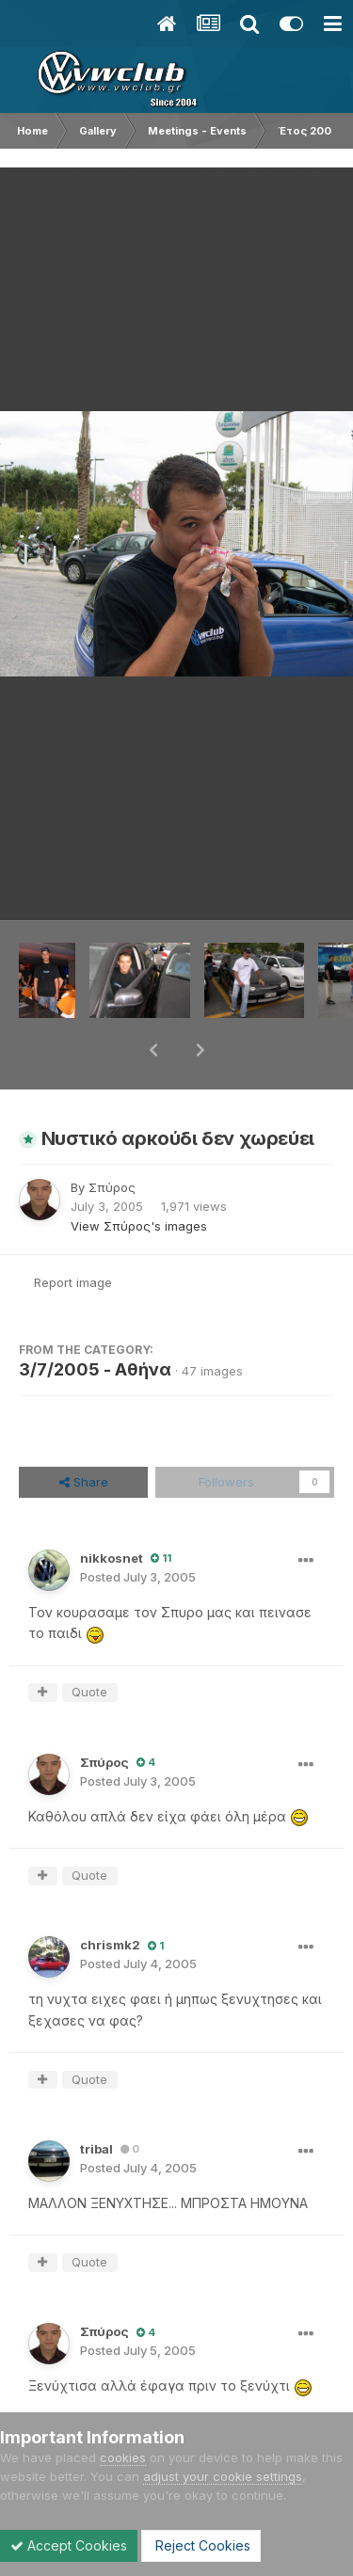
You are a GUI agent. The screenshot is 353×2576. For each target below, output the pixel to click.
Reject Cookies (201, 2545)
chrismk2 (110, 1895)
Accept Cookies (68, 2545)
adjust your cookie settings (222, 2476)
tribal (96, 2099)
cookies (123, 2457)
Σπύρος (112, 1138)
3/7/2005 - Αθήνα (95, 1320)
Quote (89, 1642)
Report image (73, 1233)
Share (83, 1433)
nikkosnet (111, 1509)
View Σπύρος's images (139, 1177)
